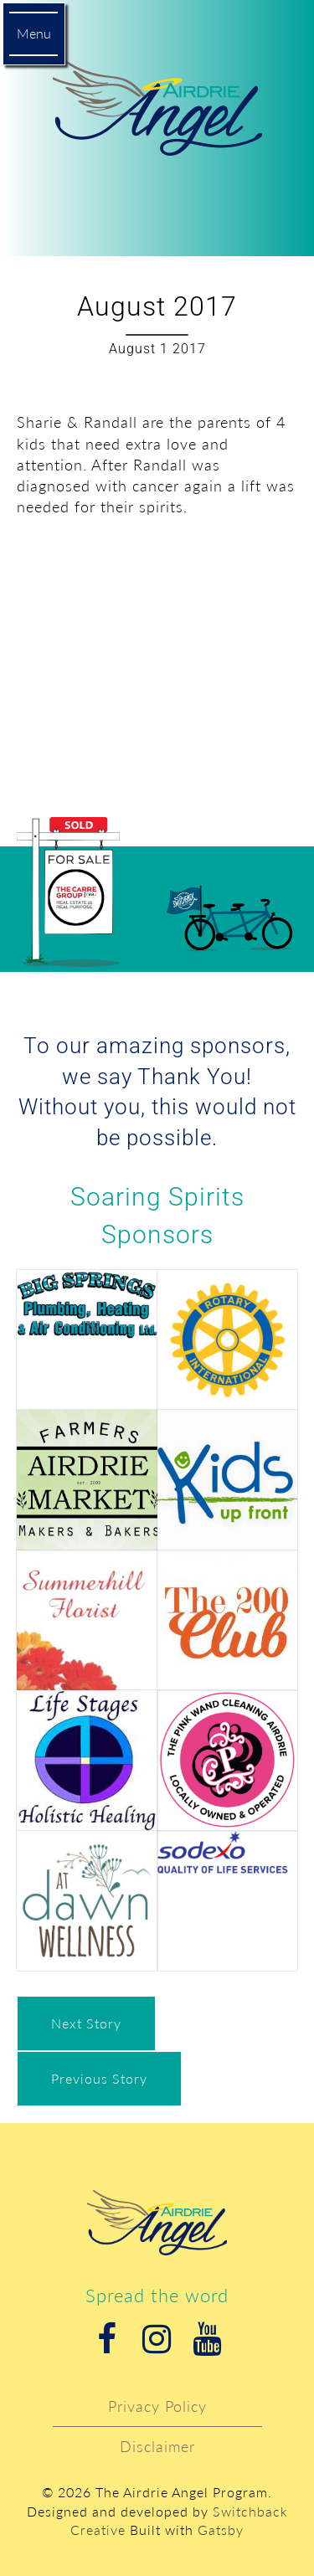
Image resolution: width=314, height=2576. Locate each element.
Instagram (157, 2339)
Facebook (107, 2339)
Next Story (86, 2023)
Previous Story (99, 2078)
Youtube (208, 2339)
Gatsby (221, 2529)
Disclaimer (157, 2446)
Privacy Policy (157, 2406)
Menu (34, 33)
